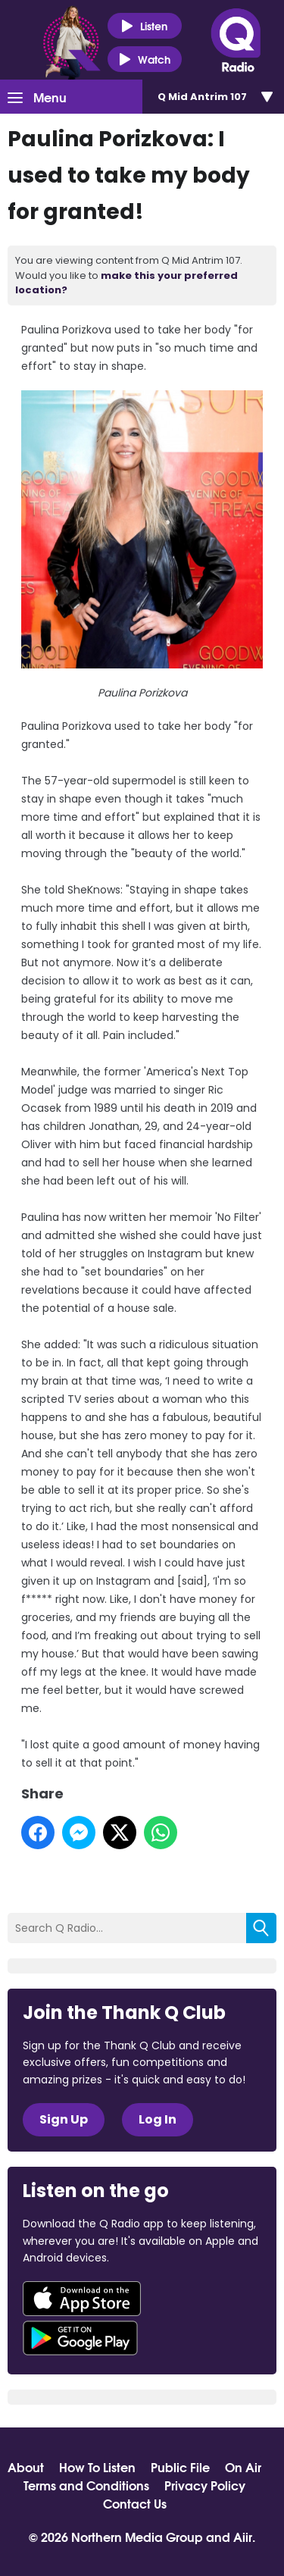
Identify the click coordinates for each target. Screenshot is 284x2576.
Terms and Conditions (86, 2485)
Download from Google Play (80, 2338)
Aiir (242, 2536)
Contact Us (135, 2503)
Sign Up (63, 2119)
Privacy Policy (204, 2485)
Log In (157, 2119)
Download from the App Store (82, 2298)
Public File (180, 2467)
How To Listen (97, 2467)
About (26, 2467)
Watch (144, 59)
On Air (243, 2467)
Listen (144, 26)
